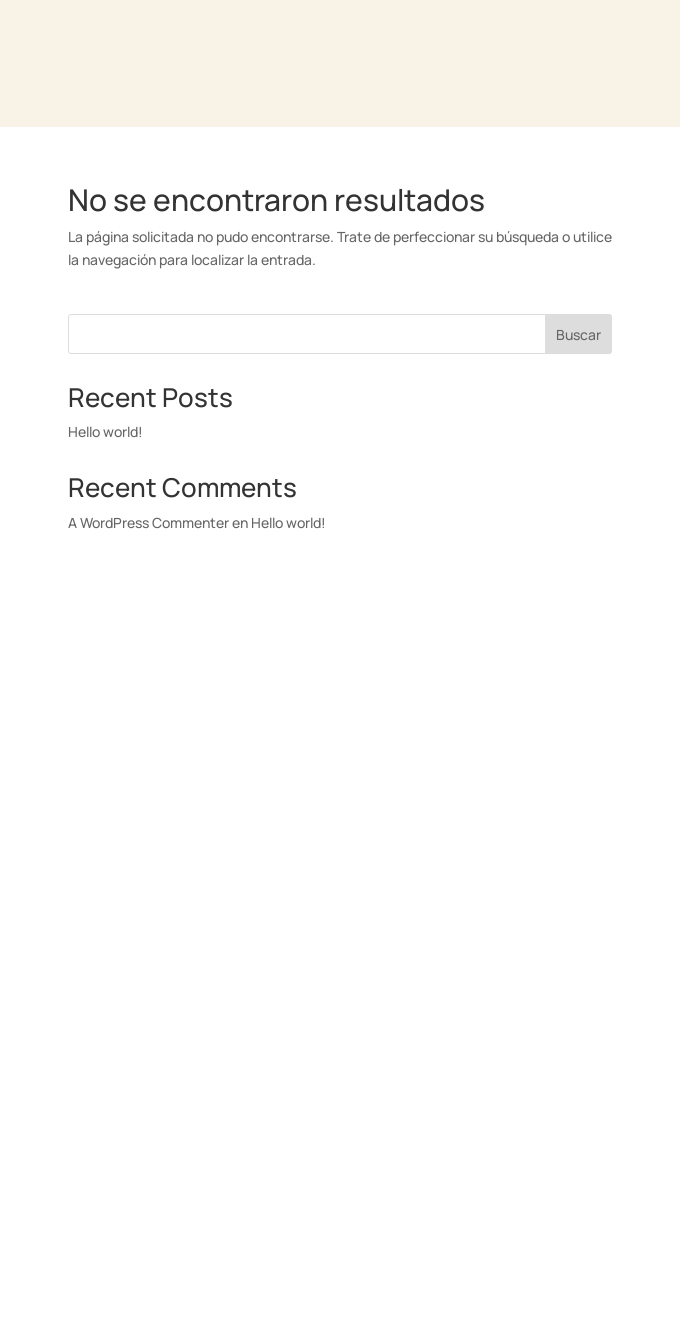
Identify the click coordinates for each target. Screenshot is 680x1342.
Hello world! (105, 431)
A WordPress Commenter (148, 522)
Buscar (578, 334)
